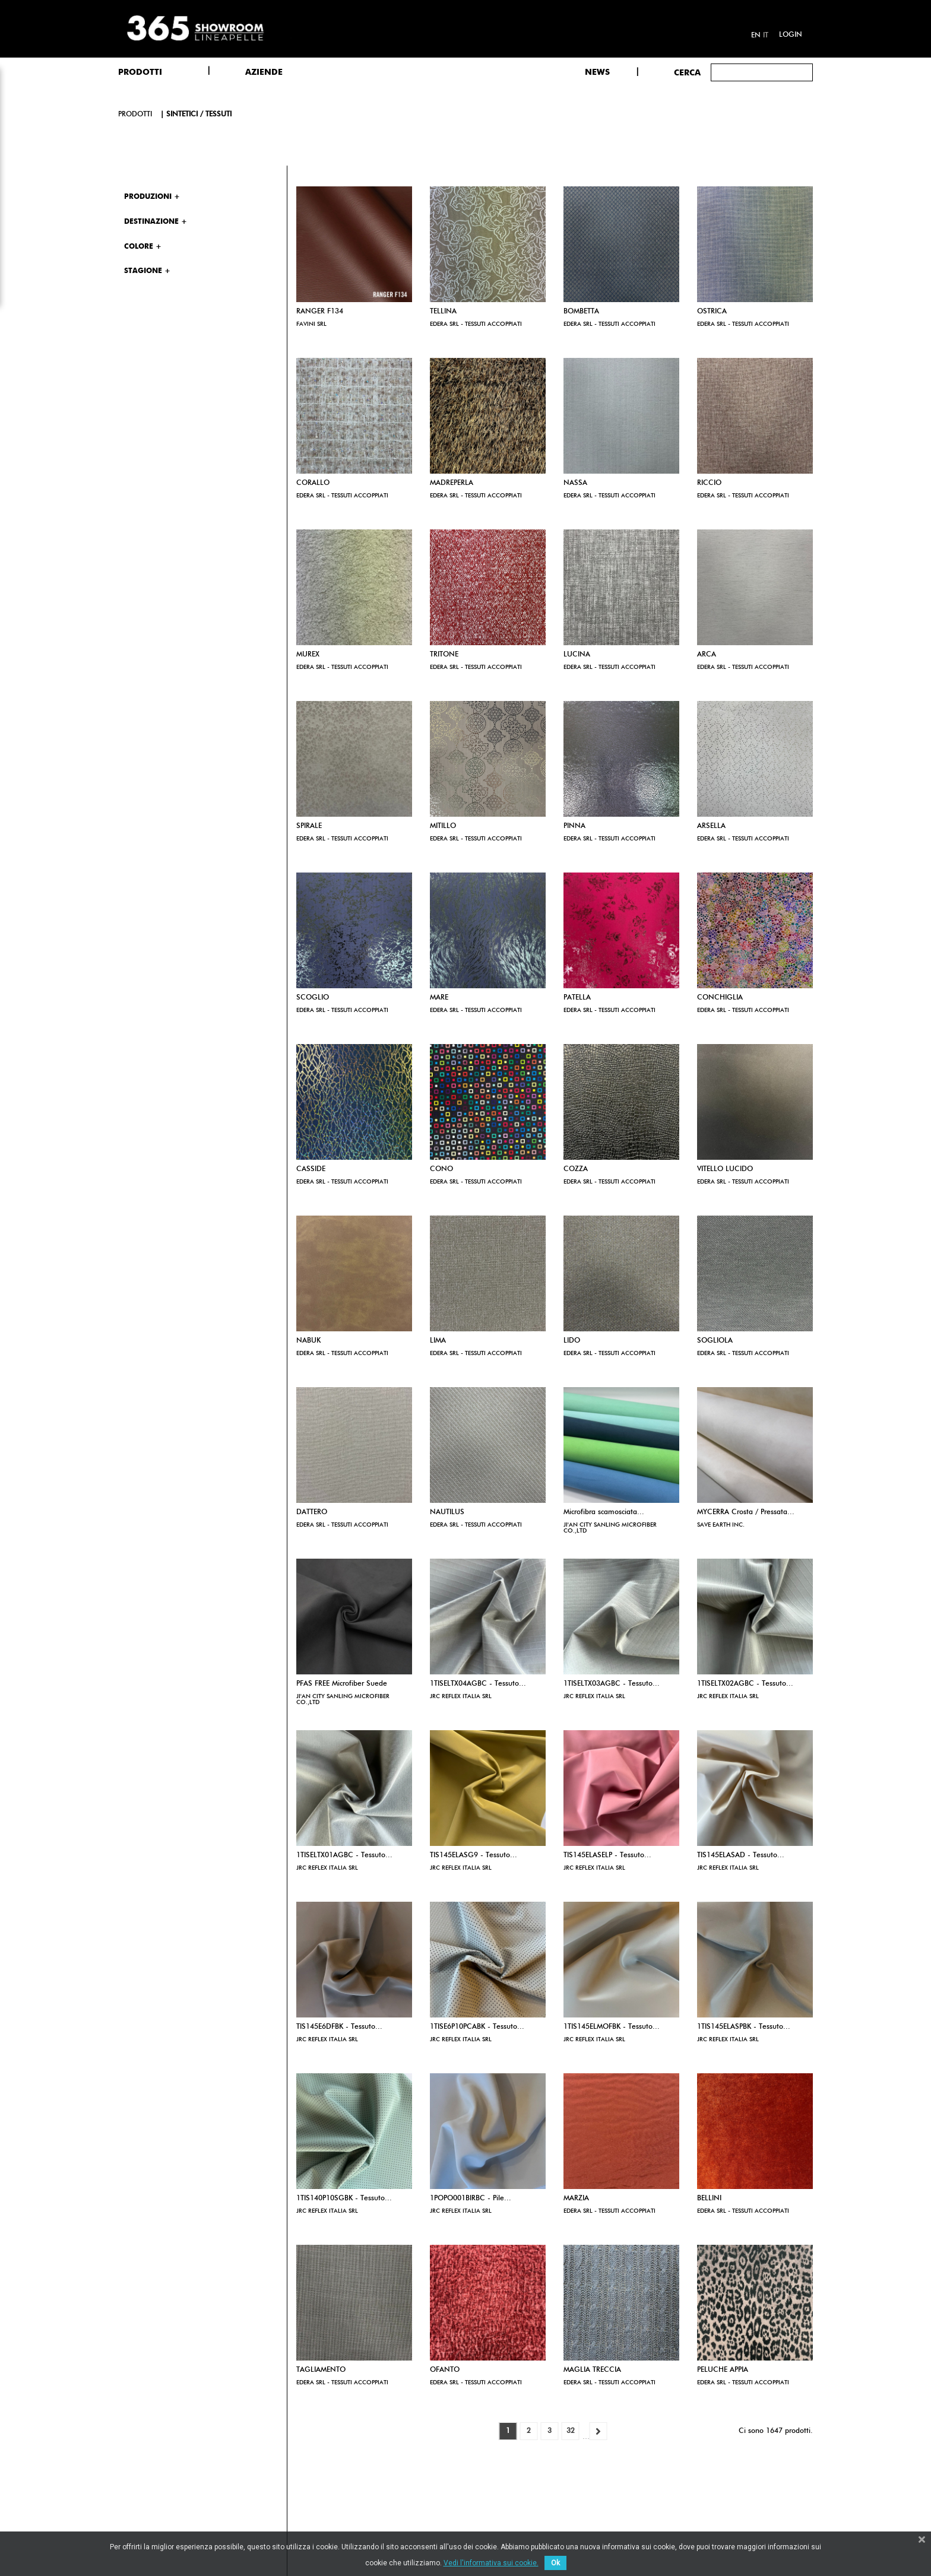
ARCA (706, 654)
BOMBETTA (581, 311)
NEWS (597, 72)
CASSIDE (310, 1169)
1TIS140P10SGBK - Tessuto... (344, 2198)
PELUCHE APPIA (722, 2370)
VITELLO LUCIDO (725, 1169)
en (756, 35)
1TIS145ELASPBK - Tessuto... (743, 2027)
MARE (439, 997)
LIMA (438, 1340)
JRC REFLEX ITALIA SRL (461, 1696)
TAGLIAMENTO (321, 2370)
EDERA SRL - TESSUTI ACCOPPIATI (476, 324)
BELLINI (709, 2198)
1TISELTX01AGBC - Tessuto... (344, 1855)
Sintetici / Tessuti (199, 114)
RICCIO (709, 483)
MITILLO (443, 826)
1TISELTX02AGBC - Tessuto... (745, 1683)
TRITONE (444, 654)
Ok (555, 2563)
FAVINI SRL (311, 324)
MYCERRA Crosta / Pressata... (745, 1512)
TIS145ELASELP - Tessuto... (607, 1855)
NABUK (308, 1340)
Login (790, 35)
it (765, 35)
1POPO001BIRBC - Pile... (470, 2198)
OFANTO (445, 2370)
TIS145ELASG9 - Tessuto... (473, 1855)
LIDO (571, 1340)
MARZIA (576, 2198)
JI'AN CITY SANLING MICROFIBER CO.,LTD (610, 1528)
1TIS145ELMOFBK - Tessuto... (611, 2027)
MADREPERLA (451, 483)
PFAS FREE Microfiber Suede (341, 1683)
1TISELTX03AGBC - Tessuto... (611, 1683)
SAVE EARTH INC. (721, 1525)
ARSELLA (711, 826)
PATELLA (577, 997)
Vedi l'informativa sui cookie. (491, 2563)
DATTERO (311, 1512)
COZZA (575, 1169)
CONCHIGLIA (720, 997)
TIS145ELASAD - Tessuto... (740, 1855)
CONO (441, 1169)
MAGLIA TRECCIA (592, 2370)
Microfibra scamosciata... (603, 1512)
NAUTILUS (447, 1512)
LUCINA (576, 654)
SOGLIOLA (715, 1340)
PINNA (574, 826)
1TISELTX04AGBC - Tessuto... (478, 1683)
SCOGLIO (312, 997)
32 (570, 2431)
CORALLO (313, 483)
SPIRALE (309, 826)
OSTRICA (712, 311)
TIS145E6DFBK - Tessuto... (339, 2027)
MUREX (307, 654)
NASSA (575, 483)
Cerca (687, 73)
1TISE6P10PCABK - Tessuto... (477, 2027)
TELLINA (443, 311)
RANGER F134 (319, 311)
